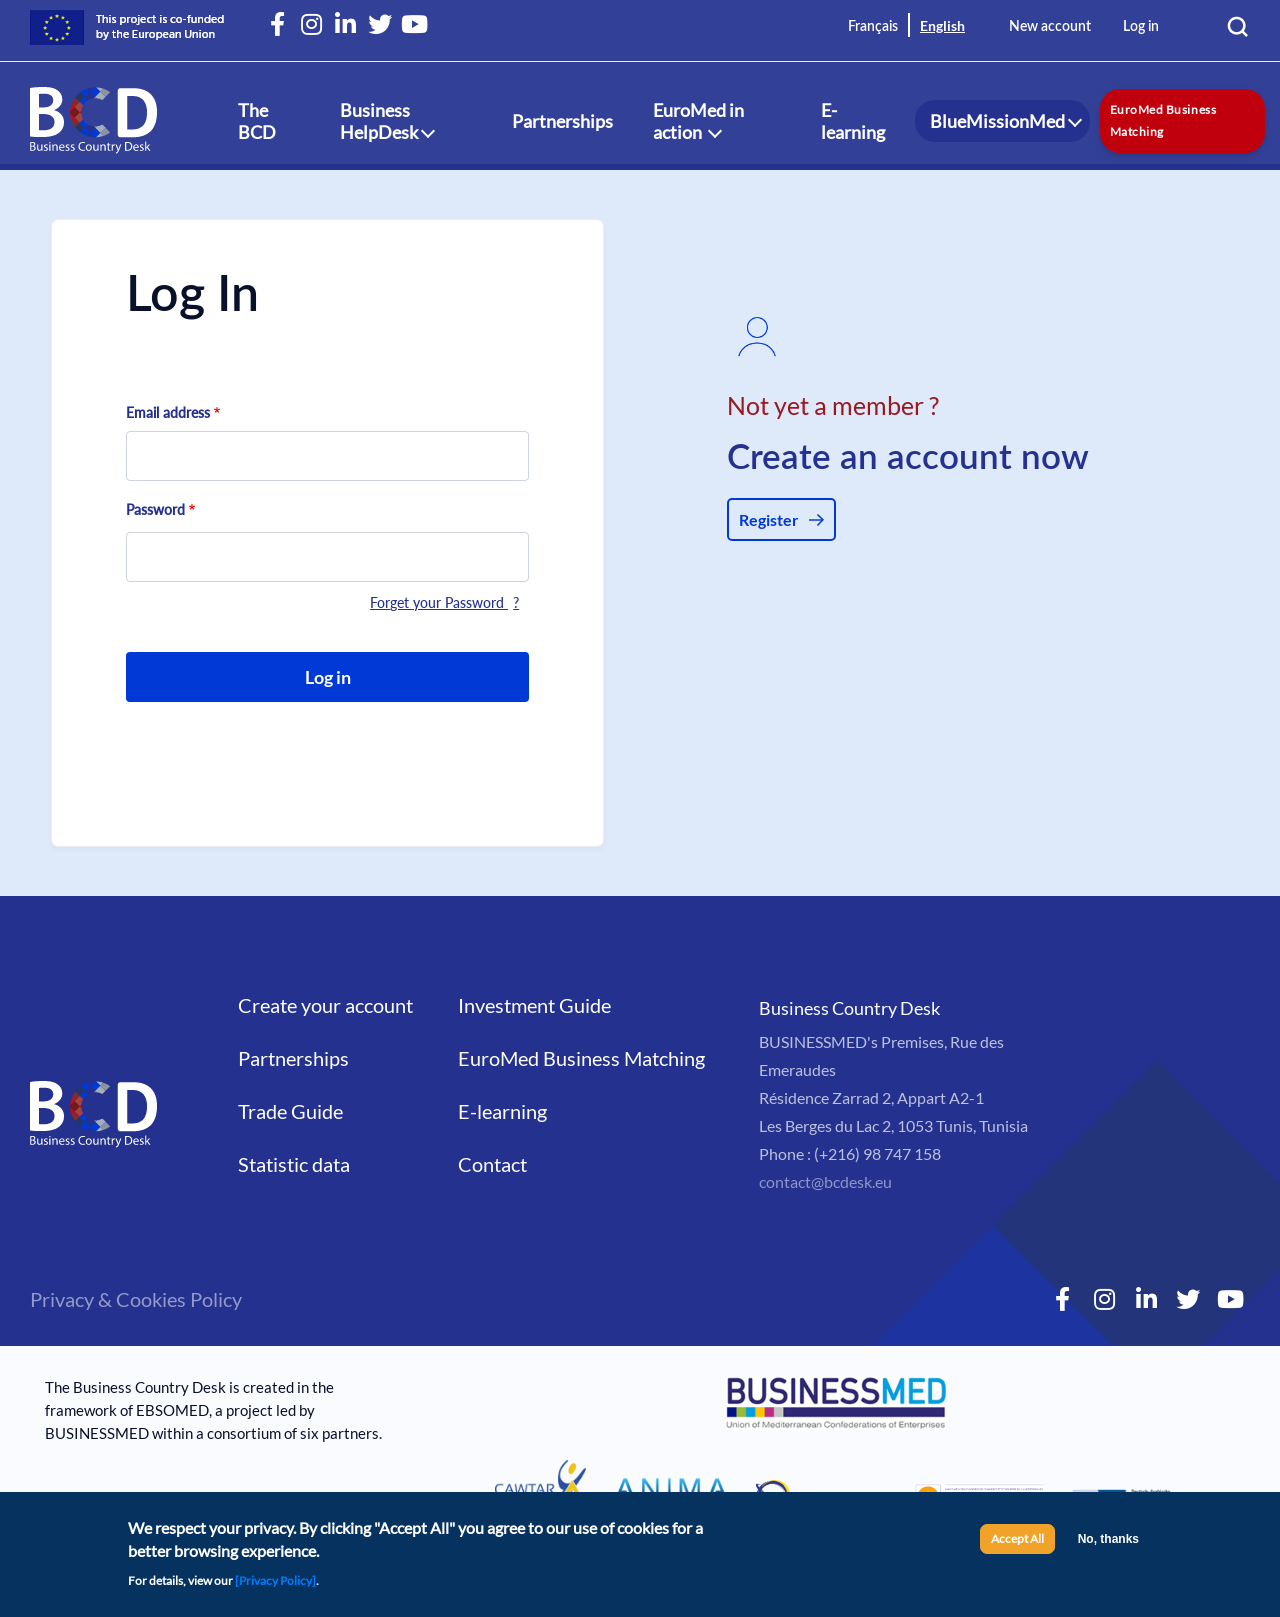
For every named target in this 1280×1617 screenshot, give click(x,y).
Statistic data (294, 1164)
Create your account (325, 1005)
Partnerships (562, 121)
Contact (492, 1164)
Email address (168, 412)
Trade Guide (290, 1111)
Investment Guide (534, 1005)
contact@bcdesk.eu (825, 1181)
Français (873, 27)
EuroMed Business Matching (1163, 120)
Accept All (1017, 1545)
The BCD (257, 121)
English (942, 25)
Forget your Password (439, 602)
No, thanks (1108, 1546)
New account (1050, 27)
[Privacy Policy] (275, 1586)
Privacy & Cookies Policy (136, 1299)
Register (769, 519)
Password (155, 509)
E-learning (853, 121)
